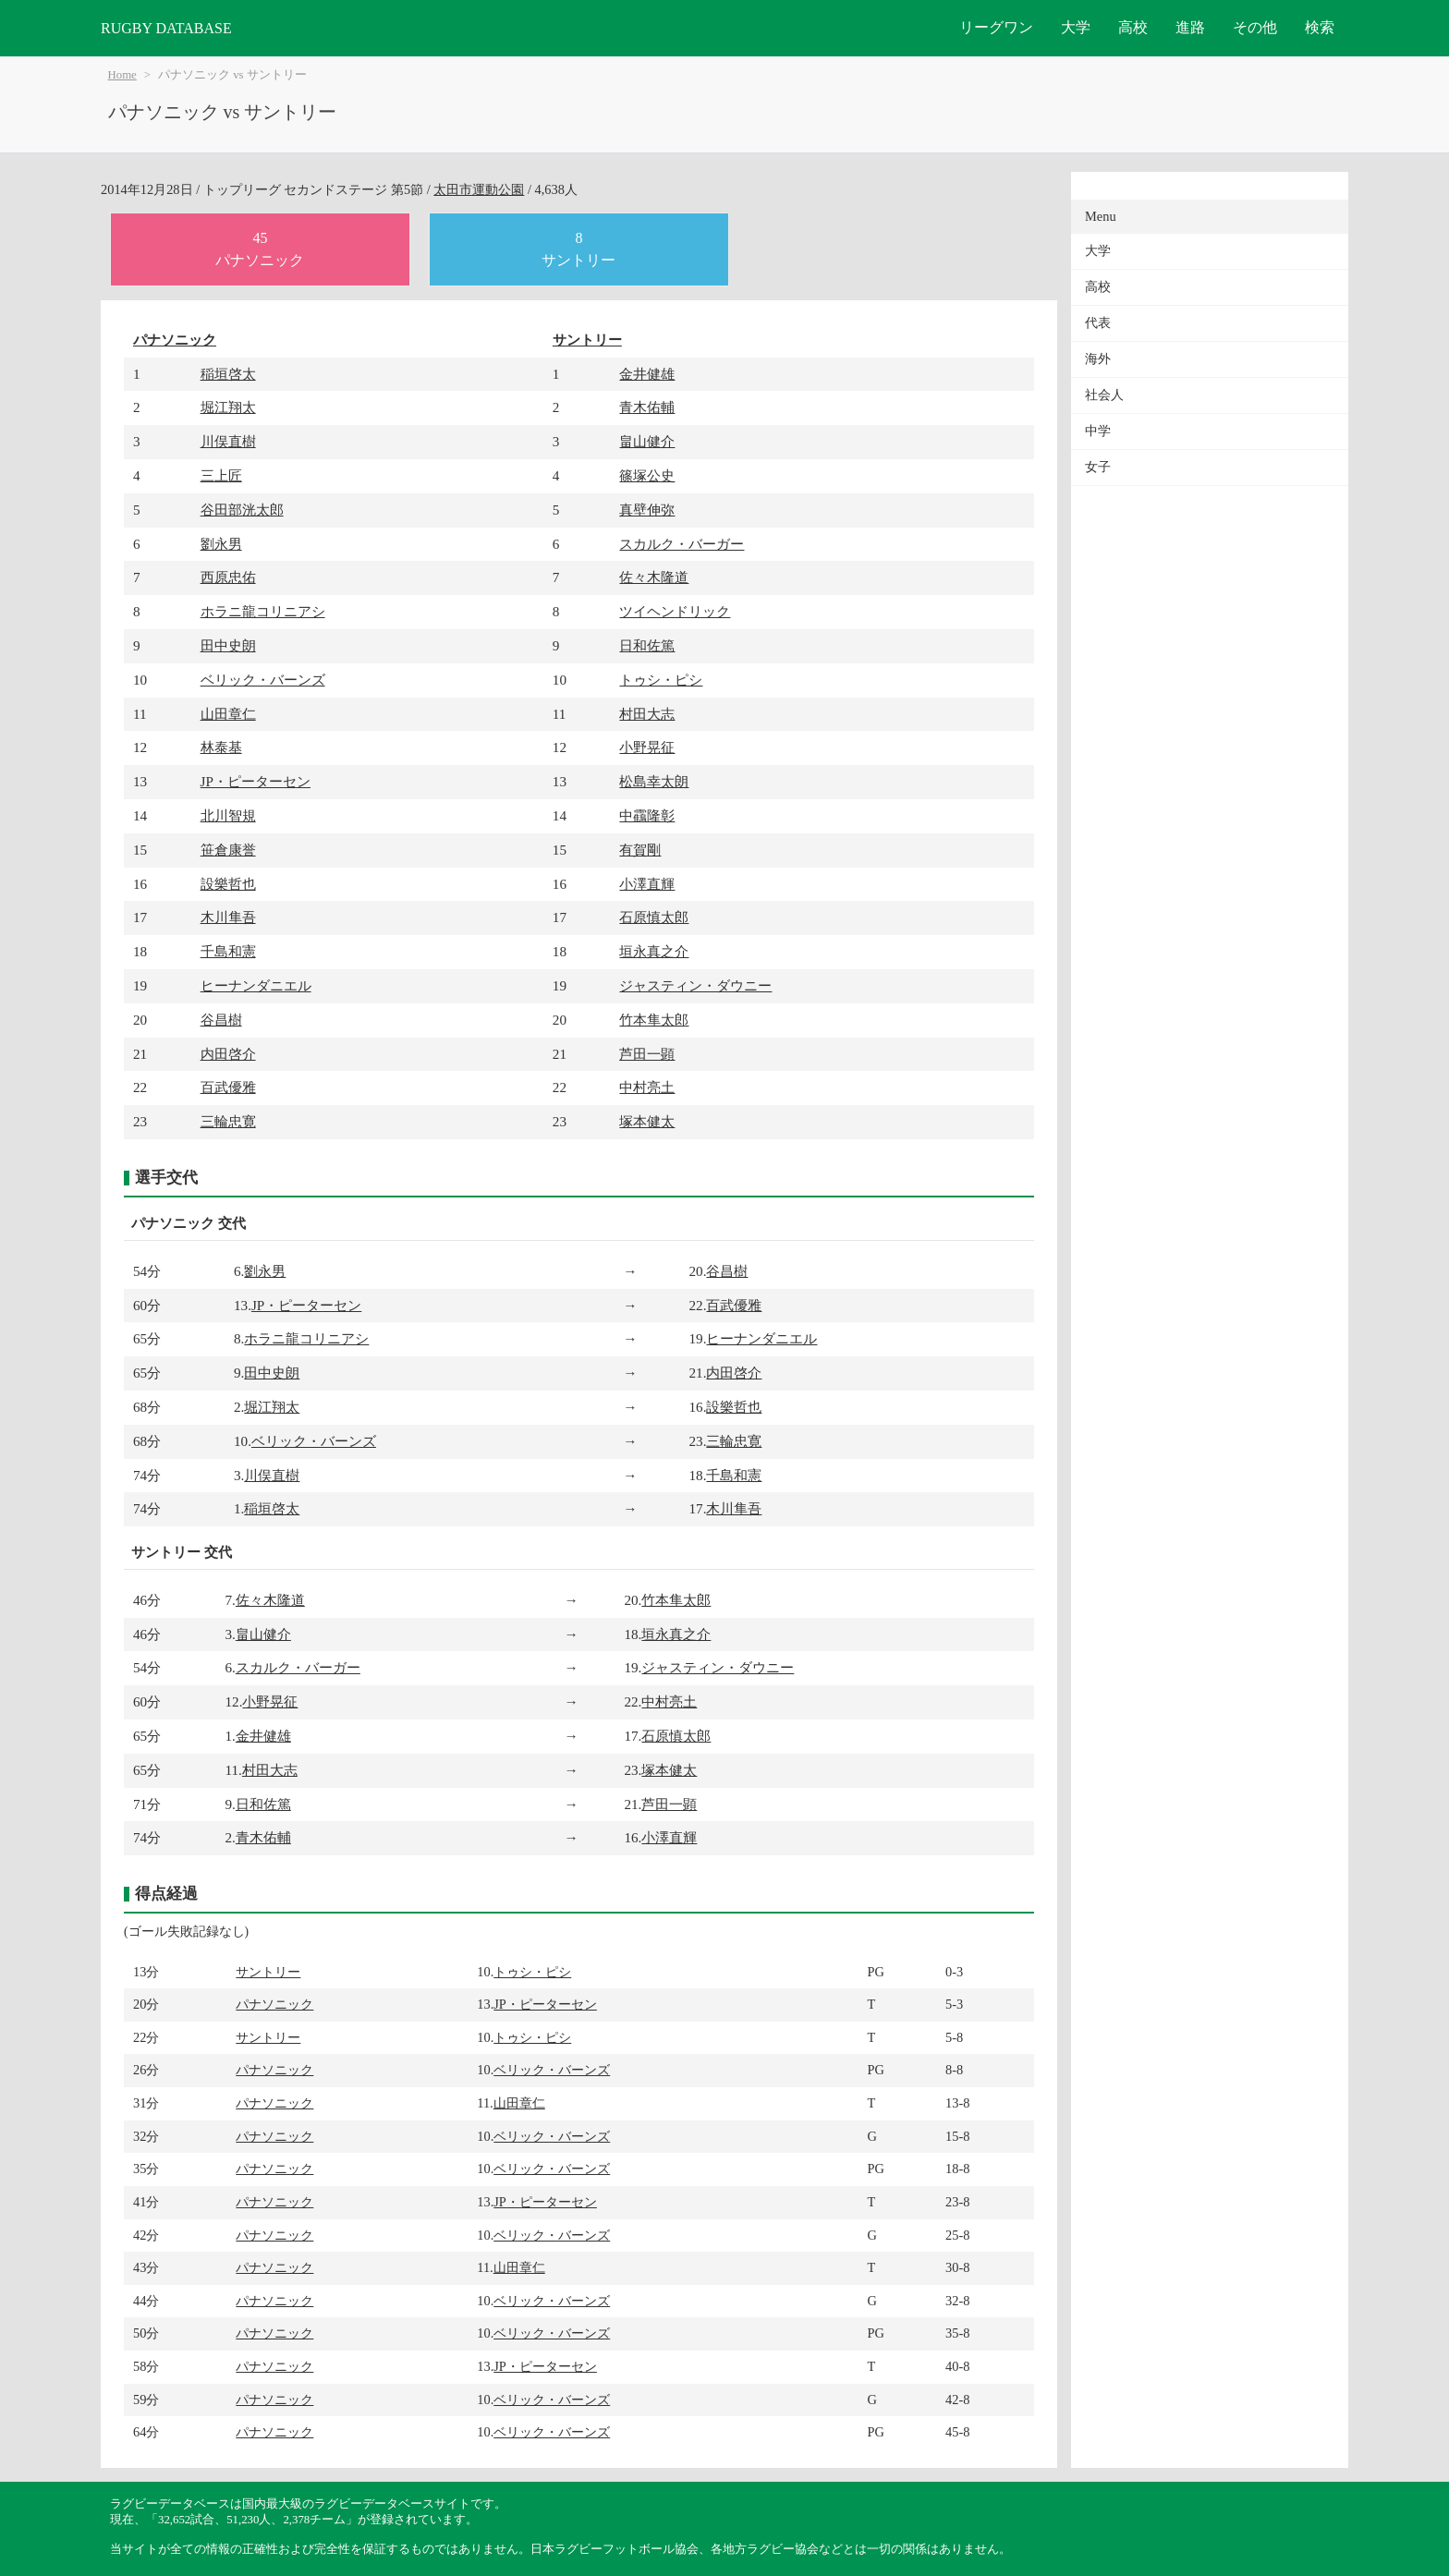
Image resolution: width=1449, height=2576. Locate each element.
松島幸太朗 (653, 781)
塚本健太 (647, 1121)
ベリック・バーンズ (263, 679)
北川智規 (228, 815)
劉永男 (221, 544)
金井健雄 (647, 374)
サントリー (587, 339)
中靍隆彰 (647, 815)
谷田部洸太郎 (242, 509)
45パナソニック (259, 249)
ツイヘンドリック (674, 611)
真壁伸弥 (647, 509)
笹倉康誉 (228, 849)
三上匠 (221, 475)
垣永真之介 (653, 951)
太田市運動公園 (478, 189)
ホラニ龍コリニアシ (263, 611)
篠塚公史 (647, 475)
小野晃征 (647, 747)
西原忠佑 (228, 577)
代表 (1098, 323)
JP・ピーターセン (255, 781)
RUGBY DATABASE (166, 28)
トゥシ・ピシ (660, 679)
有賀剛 (640, 849)
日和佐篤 (647, 645)
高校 (1133, 27)
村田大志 (647, 714)
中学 (1098, 431)
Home (122, 74)
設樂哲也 (228, 884)
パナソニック (174, 339)
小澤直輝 (647, 884)
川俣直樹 (228, 441)
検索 (1319, 27)
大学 (1075, 27)
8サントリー (578, 249)
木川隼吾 (228, 917)
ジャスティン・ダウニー (695, 985)
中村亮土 (647, 1087)
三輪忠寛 (228, 1121)
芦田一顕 (647, 1054)
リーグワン (996, 27)
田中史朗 (228, 645)
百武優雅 (228, 1087)
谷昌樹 (221, 1019)
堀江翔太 (228, 407)
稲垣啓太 (228, 374)
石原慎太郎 (653, 917)
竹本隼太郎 (653, 1019)
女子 (1098, 467)
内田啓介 (228, 1054)
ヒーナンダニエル (256, 985)
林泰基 (221, 747)
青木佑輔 (647, 407)
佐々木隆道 (653, 577)
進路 (1190, 27)
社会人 (1104, 395)
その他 (1255, 27)
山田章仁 (228, 714)
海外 (1098, 359)
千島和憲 (228, 951)
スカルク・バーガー (681, 544)
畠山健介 (647, 441)
